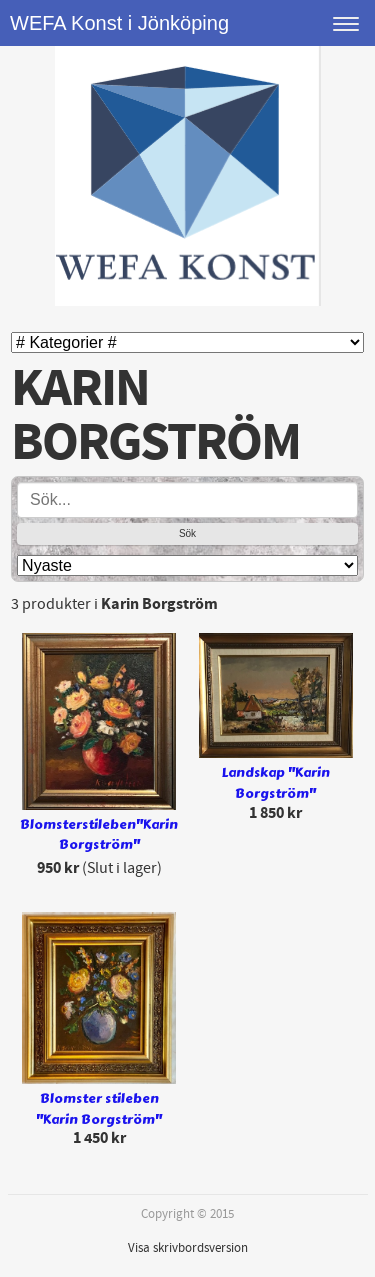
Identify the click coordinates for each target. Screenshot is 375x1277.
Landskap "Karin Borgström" (276, 783)
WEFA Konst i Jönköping (119, 23)
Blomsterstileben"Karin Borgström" (99, 835)
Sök (187, 533)
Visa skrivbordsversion (188, 1248)
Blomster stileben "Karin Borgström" (99, 1109)
